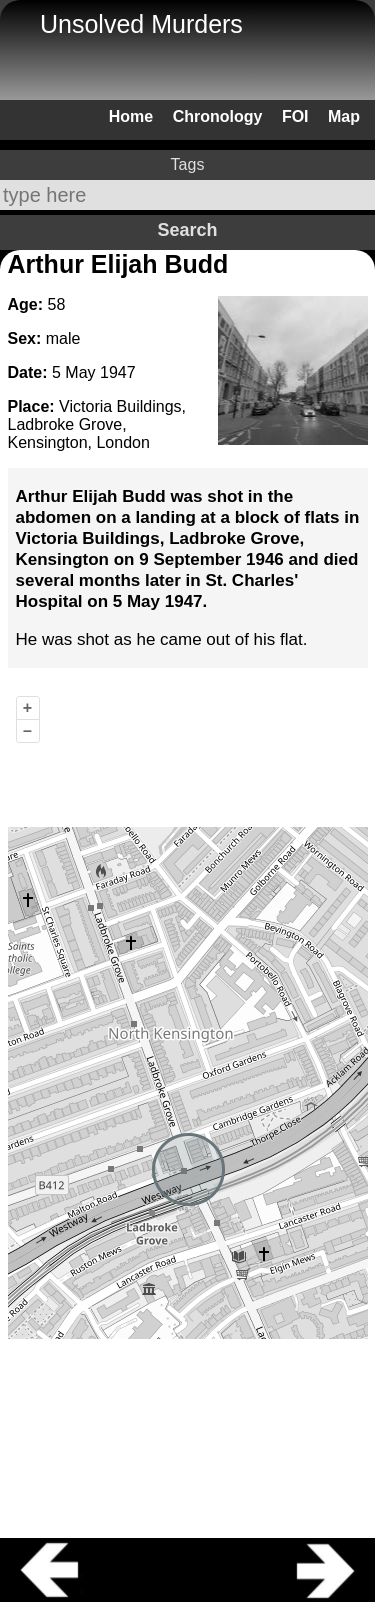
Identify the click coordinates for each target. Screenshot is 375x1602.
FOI (295, 116)
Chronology (218, 116)
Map (344, 116)
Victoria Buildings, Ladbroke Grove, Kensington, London (97, 424)
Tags (188, 164)
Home (131, 116)
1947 (118, 372)
